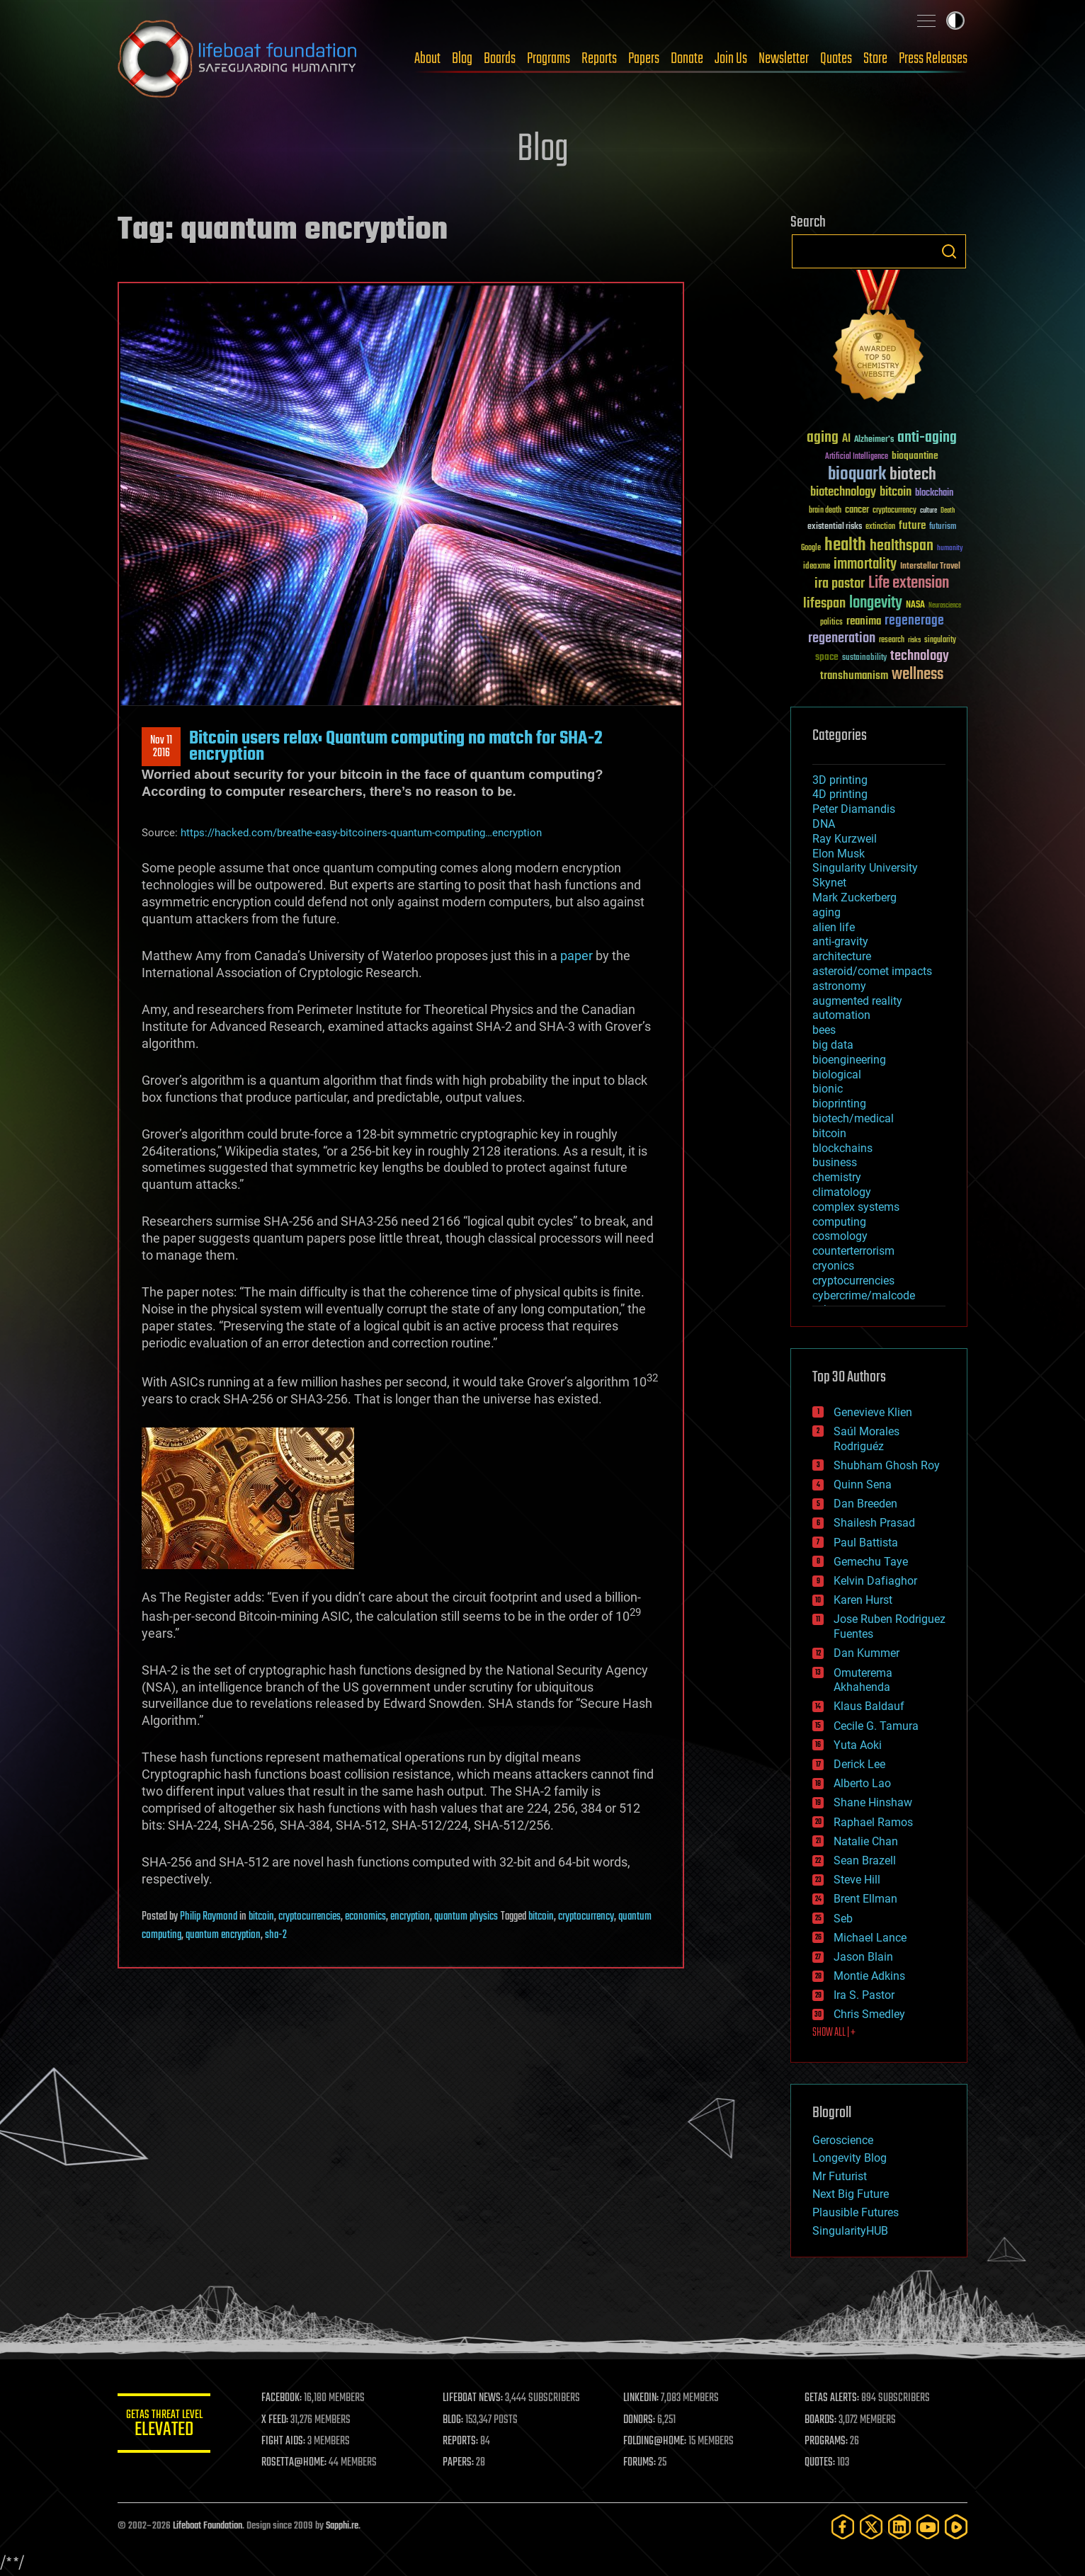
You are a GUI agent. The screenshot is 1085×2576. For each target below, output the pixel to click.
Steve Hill (857, 1879)
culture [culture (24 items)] (928, 511)
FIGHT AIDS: (290, 2441)
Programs (548, 58)
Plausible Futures (855, 2212)
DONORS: (643, 2420)
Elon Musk (838, 853)
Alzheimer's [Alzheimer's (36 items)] (874, 440)
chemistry (836, 1177)
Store (875, 58)
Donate (687, 58)
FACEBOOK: (288, 2398)
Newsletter (784, 58)
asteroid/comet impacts (872, 971)
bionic (827, 1088)
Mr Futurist (839, 2176)
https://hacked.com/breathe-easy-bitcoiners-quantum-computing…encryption (361, 832)
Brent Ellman (865, 1898)
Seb (843, 1918)
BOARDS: (822, 2420)
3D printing (840, 780)
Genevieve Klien (873, 1412)
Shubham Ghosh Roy (887, 1465)
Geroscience (842, 2140)
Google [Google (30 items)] (811, 548)
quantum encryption (223, 1935)
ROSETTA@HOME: (300, 2463)
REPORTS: (464, 2441)
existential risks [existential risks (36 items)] (834, 527)
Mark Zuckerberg (854, 897)
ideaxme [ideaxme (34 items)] (816, 567)
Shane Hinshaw (873, 1802)
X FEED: (281, 2420)
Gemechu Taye (871, 1561)
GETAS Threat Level (167, 2425)
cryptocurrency (586, 1917)
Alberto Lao (862, 1783)
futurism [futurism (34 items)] (942, 527)
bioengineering (849, 1059)
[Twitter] (871, 2526)
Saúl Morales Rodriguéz (866, 1439)
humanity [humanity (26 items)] (950, 549)
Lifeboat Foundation (207, 2526)
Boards (500, 58)
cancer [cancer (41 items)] (857, 510)
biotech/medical (853, 1118)
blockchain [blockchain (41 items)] (934, 493)
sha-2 (276, 1935)
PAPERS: (462, 2463)
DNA (823, 824)
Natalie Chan (866, 1841)
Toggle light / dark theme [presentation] (955, 20)
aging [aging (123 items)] (823, 438)
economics (365, 1917)
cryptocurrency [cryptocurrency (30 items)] (894, 510)
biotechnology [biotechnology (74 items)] (843, 492)
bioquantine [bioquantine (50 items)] (915, 456)
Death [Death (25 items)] (948, 511)
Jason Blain (863, 1957)
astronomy (839, 986)
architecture (841, 956)
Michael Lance (870, 1937)
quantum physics (466, 1917)
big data (832, 1045)
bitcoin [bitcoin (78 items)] (895, 492)
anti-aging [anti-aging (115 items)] (927, 438)
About (427, 58)
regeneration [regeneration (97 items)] (841, 638)
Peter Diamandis (853, 809)
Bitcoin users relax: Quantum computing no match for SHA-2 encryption (396, 746)
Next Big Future (850, 2194)
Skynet (829, 882)
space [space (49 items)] (827, 657)
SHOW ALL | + (834, 2033)
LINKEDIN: (644, 2398)
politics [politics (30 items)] (831, 622)
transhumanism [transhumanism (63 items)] (854, 676)
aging (826, 912)
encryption (410, 1917)
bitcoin (261, 1917)
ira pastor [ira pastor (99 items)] (839, 584)
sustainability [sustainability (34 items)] (864, 658)
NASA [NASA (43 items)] (915, 605)
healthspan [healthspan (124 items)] (901, 546)
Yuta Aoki (858, 1745)
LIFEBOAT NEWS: (477, 2398)
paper (576, 955)
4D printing (840, 794)
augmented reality (857, 1001)
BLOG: (457, 2420)
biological (836, 1074)
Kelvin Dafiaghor (875, 1581)
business (834, 1162)
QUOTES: (821, 2463)
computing (839, 1222)
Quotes (836, 58)
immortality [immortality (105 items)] (865, 564)
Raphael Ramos (873, 1822)
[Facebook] (842, 2526)
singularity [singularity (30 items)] (940, 640)
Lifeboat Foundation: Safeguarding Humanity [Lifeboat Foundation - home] (238, 59)
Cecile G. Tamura (876, 1726)
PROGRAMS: (827, 2441)
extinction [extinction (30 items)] (880, 527)
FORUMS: (643, 2463)
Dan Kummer (866, 1653)
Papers (643, 58)
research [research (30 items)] (891, 640)
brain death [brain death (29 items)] (825, 510)
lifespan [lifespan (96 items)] (824, 603)
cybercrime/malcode (863, 1295)
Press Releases (933, 58)
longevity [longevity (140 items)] (875, 603)
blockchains (842, 1148)
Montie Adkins (869, 1976)
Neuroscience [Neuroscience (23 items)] (944, 606)
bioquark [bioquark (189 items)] (857, 475)
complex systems (855, 1207)
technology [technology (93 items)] (919, 657)
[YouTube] (927, 2526)
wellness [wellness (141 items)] (917, 675)
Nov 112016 (161, 747)
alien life (833, 927)
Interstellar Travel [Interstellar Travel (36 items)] (930, 567)
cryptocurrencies (309, 1917)
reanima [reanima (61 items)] (863, 621)
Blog (462, 58)
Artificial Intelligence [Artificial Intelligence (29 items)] (856, 457)
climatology (841, 1192)
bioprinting (839, 1103)
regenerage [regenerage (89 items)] (914, 621)
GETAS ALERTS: (833, 2398)
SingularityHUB (850, 2231)
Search (949, 251)
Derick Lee (859, 1764)
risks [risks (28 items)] (914, 640)
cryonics (833, 1265)
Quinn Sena (863, 1484)
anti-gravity (840, 941)
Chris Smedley (869, 2014)
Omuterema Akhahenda (863, 1680)
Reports (599, 58)
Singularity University (865, 867)
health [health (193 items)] (845, 545)
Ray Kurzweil (844, 838)
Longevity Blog (849, 2158)
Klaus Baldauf (869, 1706)
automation (841, 1015)
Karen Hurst (863, 1600)
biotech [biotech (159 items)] (913, 474)
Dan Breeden (865, 1503)
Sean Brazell (865, 1860)
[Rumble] (956, 2526)
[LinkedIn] (899, 2526)
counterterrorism (853, 1251)
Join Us (731, 58)
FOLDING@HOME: (658, 2441)
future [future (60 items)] (912, 525)
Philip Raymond (208, 1917)
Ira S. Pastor (864, 1995)
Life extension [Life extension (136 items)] (908, 583)
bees (824, 1030)
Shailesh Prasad (874, 1522)
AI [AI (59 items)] (846, 439)
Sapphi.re (342, 2526)
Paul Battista (866, 1542)
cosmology (840, 1236)
